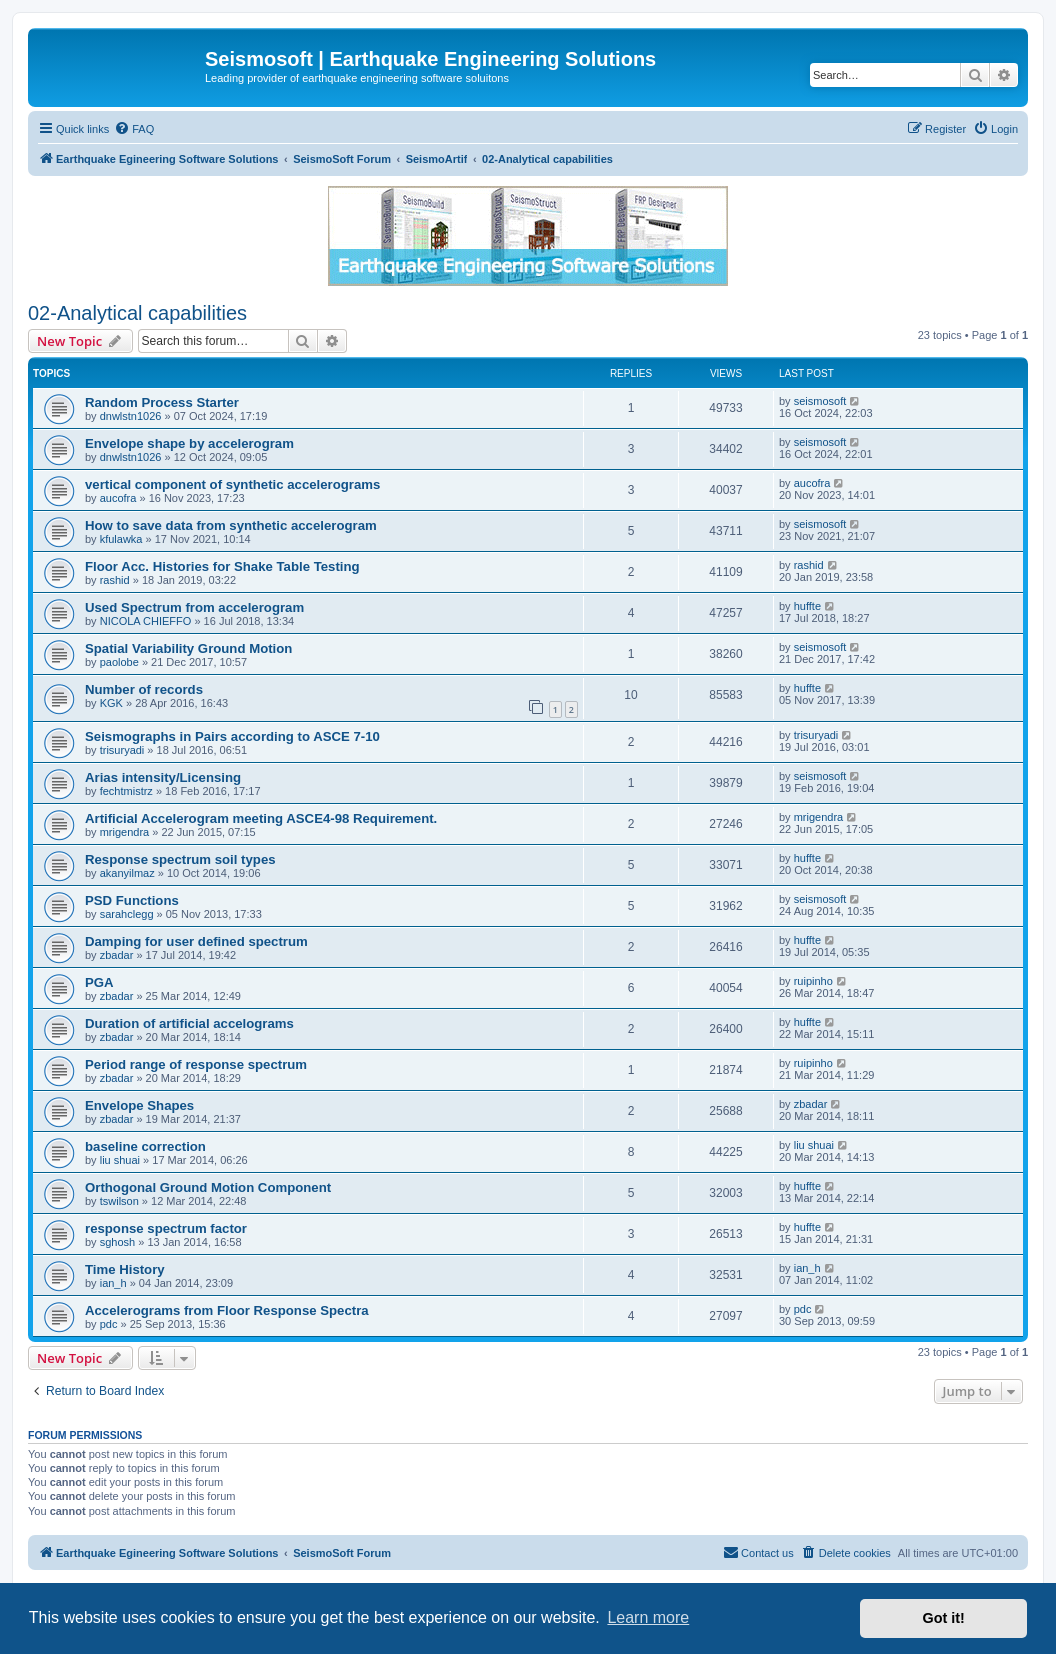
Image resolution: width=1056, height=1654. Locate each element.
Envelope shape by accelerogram (189, 443)
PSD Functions (132, 900)
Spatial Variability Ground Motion (188, 648)
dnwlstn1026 (131, 416)
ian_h (113, 1283)
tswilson (119, 1201)
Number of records (144, 689)
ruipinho (813, 981)
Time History (125, 1269)
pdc (109, 1324)
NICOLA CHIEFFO (146, 621)
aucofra (118, 498)
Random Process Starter (162, 402)
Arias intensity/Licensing (163, 777)
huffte (807, 606)
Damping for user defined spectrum (196, 941)
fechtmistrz (126, 791)
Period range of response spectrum (196, 1064)
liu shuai (120, 1160)
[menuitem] (134, 129)
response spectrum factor (166, 1228)
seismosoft (820, 401)
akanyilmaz (127, 873)
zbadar (117, 955)
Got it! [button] (944, 1618)
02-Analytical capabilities (137, 313)
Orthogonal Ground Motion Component (208, 1187)
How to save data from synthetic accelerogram (231, 525)
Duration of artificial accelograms (189, 1023)
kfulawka (121, 539)
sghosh (117, 1242)
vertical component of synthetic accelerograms (232, 484)
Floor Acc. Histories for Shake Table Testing (222, 566)
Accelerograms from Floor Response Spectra (227, 1310)
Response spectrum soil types (180, 859)
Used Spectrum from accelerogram (194, 607)
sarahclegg (127, 914)
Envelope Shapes (139, 1105)
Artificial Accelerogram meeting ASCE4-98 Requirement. (261, 818)
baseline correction (145, 1146)
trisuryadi (122, 750)
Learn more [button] (648, 1617)
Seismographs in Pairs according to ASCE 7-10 (232, 736)
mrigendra (125, 832)
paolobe (119, 662)
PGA (99, 982)
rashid (115, 580)
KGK (111, 703)
